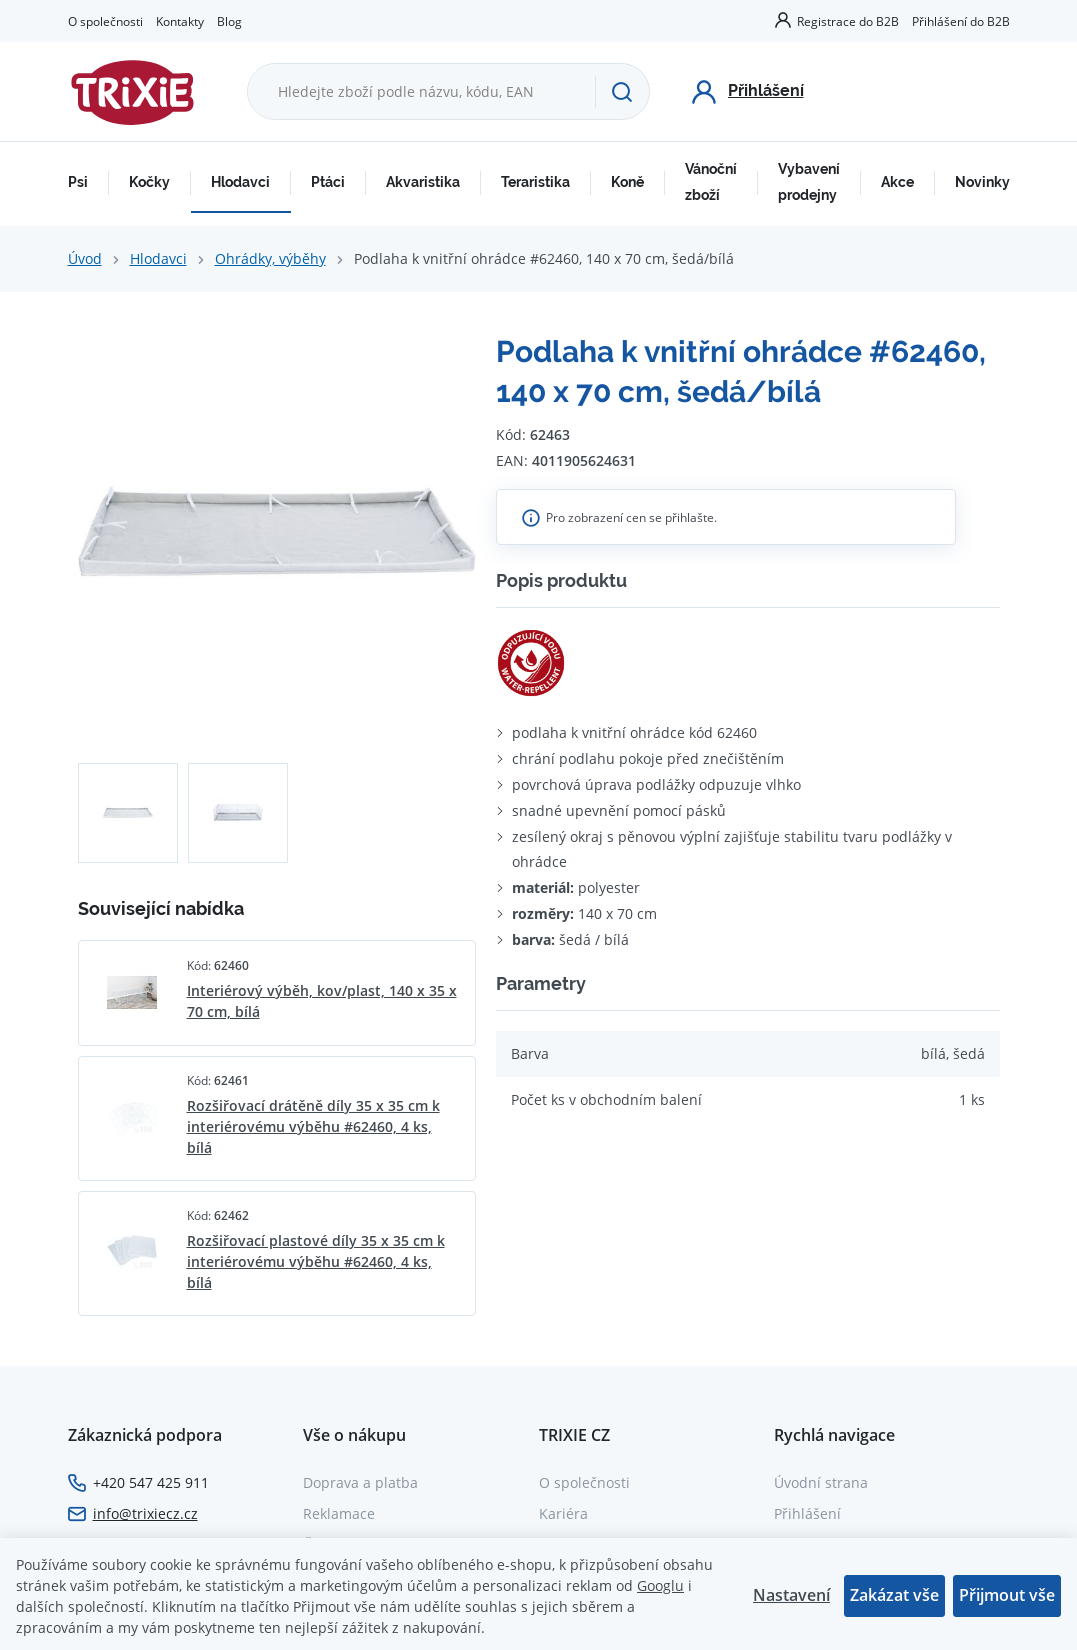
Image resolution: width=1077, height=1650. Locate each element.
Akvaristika (423, 182)
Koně (627, 182)
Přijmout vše (1007, 1595)
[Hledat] (622, 92)
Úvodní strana (821, 1482)
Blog (229, 21)
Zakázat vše (894, 1595)
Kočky (149, 182)
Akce (897, 182)
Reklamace (339, 1513)
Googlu (660, 1585)
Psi (78, 182)
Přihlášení (807, 1513)
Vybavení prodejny (809, 182)
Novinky (982, 182)
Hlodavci (240, 182)
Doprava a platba (360, 1482)
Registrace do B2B (848, 21)
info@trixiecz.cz (145, 1513)
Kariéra (563, 1513)
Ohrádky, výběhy (270, 258)
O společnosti (105, 21)
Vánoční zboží (711, 182)
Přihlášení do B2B (961, 21)
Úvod (85, 258)
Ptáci (328, 182)
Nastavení (791, 1595)
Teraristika (535, 182)
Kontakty (180, 21)
